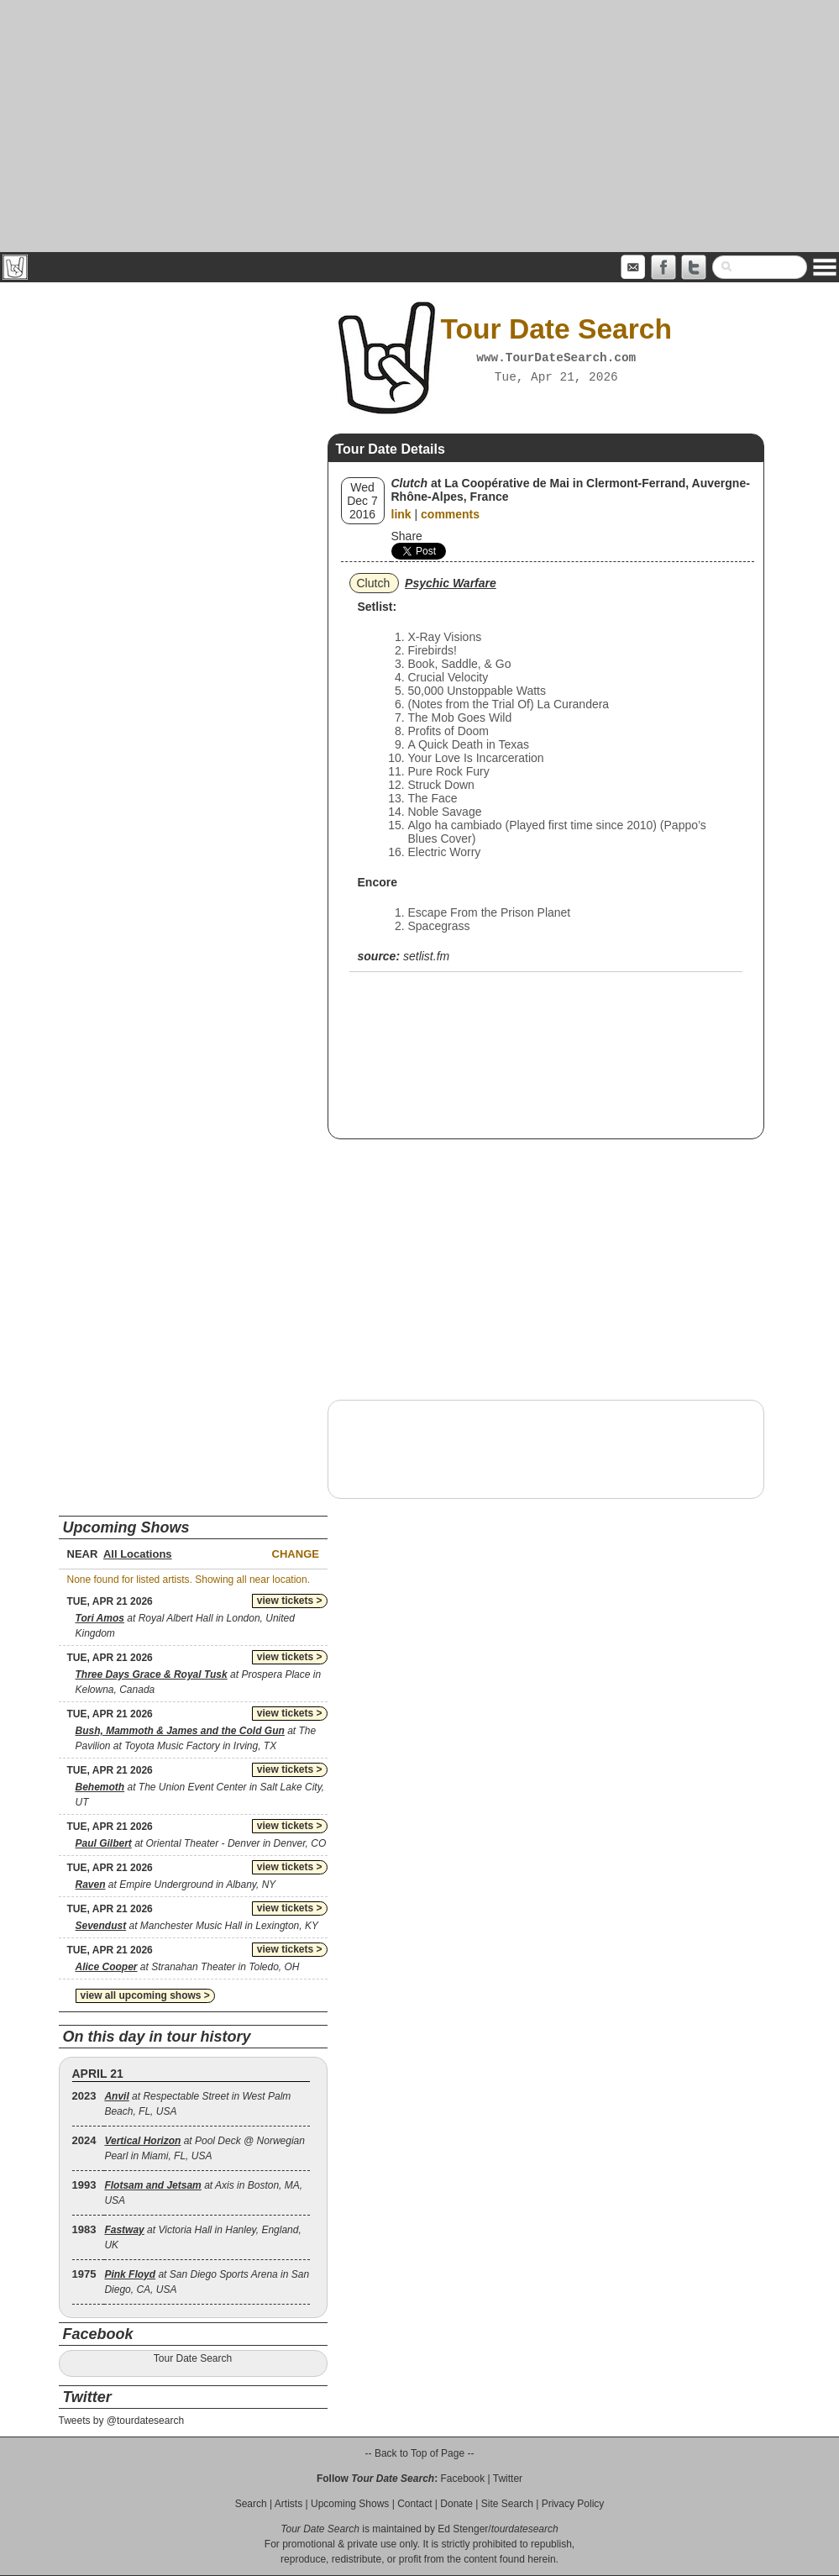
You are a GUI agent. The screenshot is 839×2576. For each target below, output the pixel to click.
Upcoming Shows (350, 2504)
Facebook (462, 2478)
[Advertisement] (419, 126)
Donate (456, 2504)
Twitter (507, 2478)
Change (295, 1554)
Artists (288, 2504)
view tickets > (289, 1600)
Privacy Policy (573, 2504)
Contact (414, 2504)
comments (450, 514)
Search (251, 2504)
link (401, 514)
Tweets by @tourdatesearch (122, 2420)
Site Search (507, 2504)
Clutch (374, 583)
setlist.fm (426, 956)
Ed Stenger (463, 2529)
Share (406, 536)
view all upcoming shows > (145, 1995)
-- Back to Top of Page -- (420, 2453)
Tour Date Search (193, 2358)
